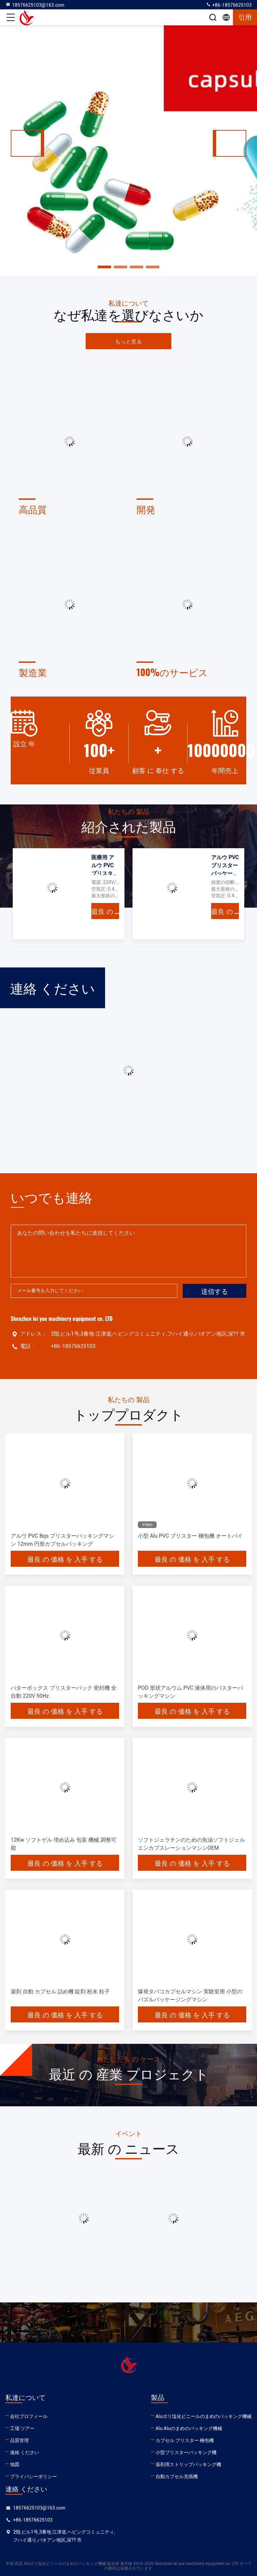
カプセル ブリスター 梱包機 (185, 2440)
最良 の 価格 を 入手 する (105, 911)
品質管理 (19, 2440)
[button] (27, 143)
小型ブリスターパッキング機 (186, 2452)
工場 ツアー (22, 2428)
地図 (14, 2464)
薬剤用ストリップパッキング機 (188, 2464)
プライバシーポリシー (33, 2476)
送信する (214, 1291)
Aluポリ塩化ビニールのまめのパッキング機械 (204, 2416)
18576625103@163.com (34, 5)
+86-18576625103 (229, 5)
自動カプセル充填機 (177, 2476)
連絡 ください (24, 2452)
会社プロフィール (29, 2416)
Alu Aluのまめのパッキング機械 (189, 2428)
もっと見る (128, 341)
